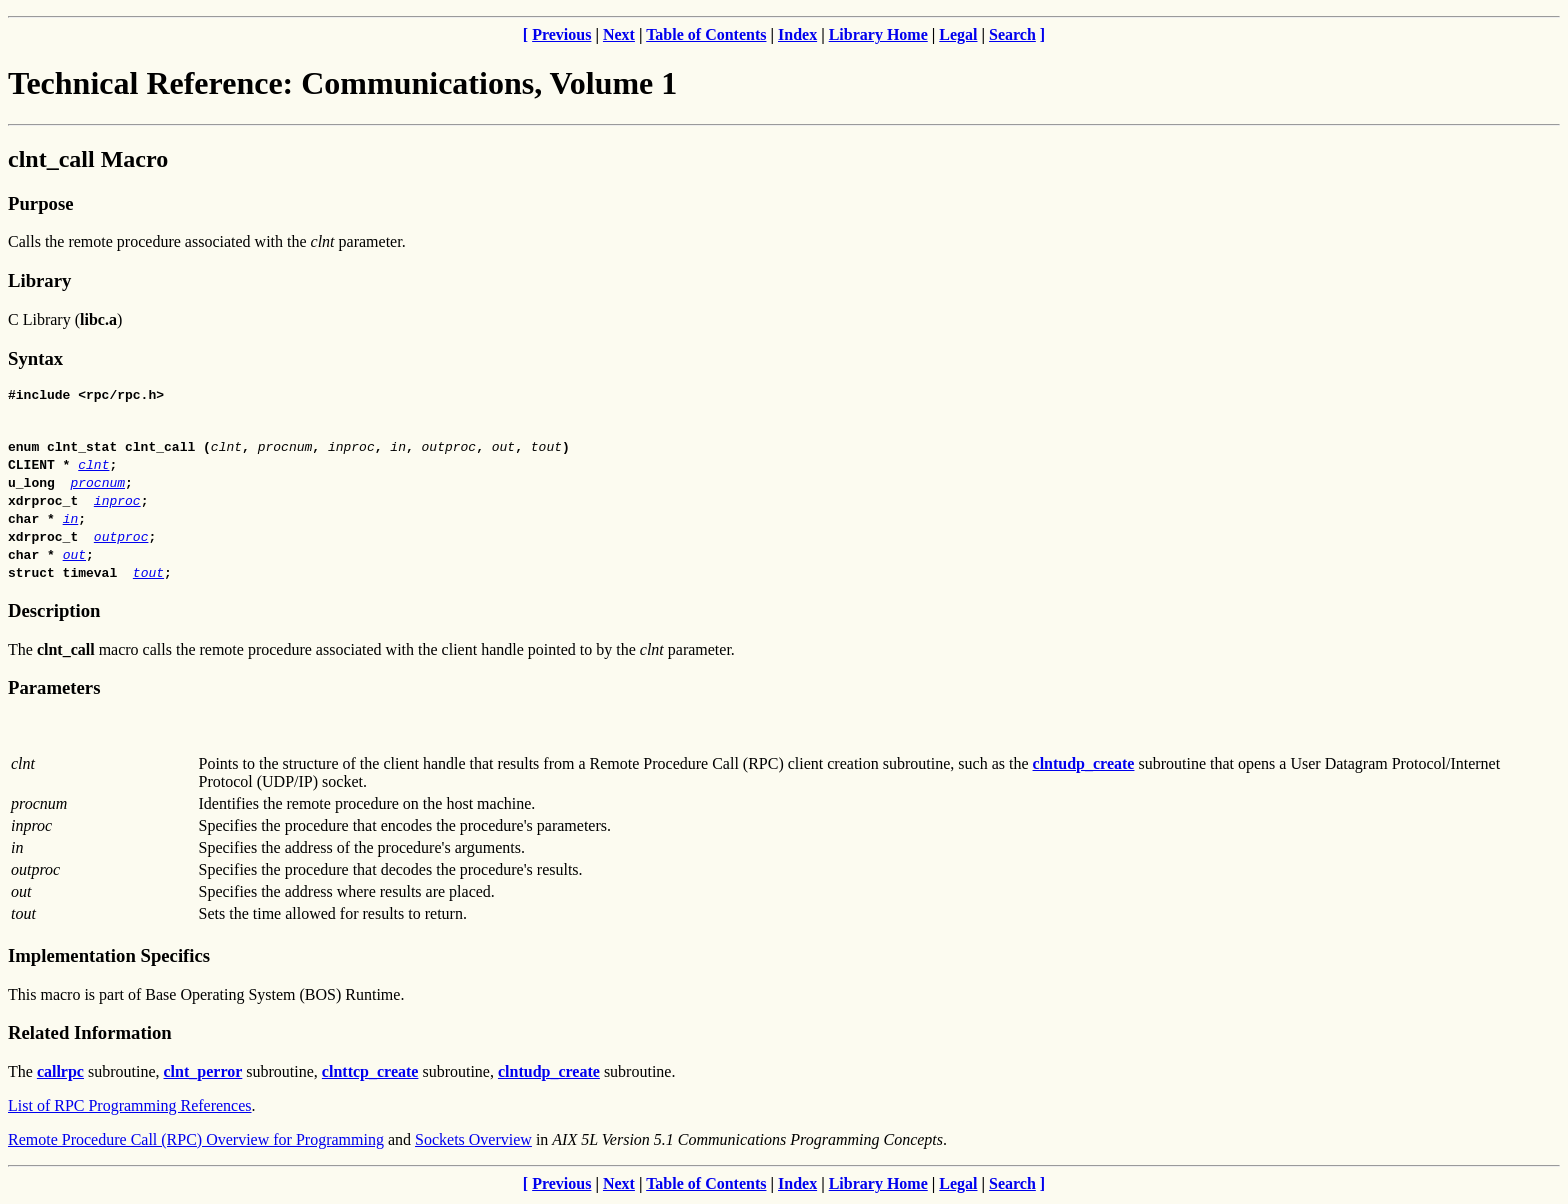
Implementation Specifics (109, 958)
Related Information (90, 1035)
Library (39, 280)
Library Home (878, 34)
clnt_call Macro (88, 159)
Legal (958, 34)
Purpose (40, 203)
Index (797, 34)
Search (1012, 34)
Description (54, 613)
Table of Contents (706, 34)
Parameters (54, 690)
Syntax (35, 358)
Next (619, 34)
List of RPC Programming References (130, 1108)
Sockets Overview (473, 1142)
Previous (561, 34)
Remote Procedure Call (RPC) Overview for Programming (196, 1142)
